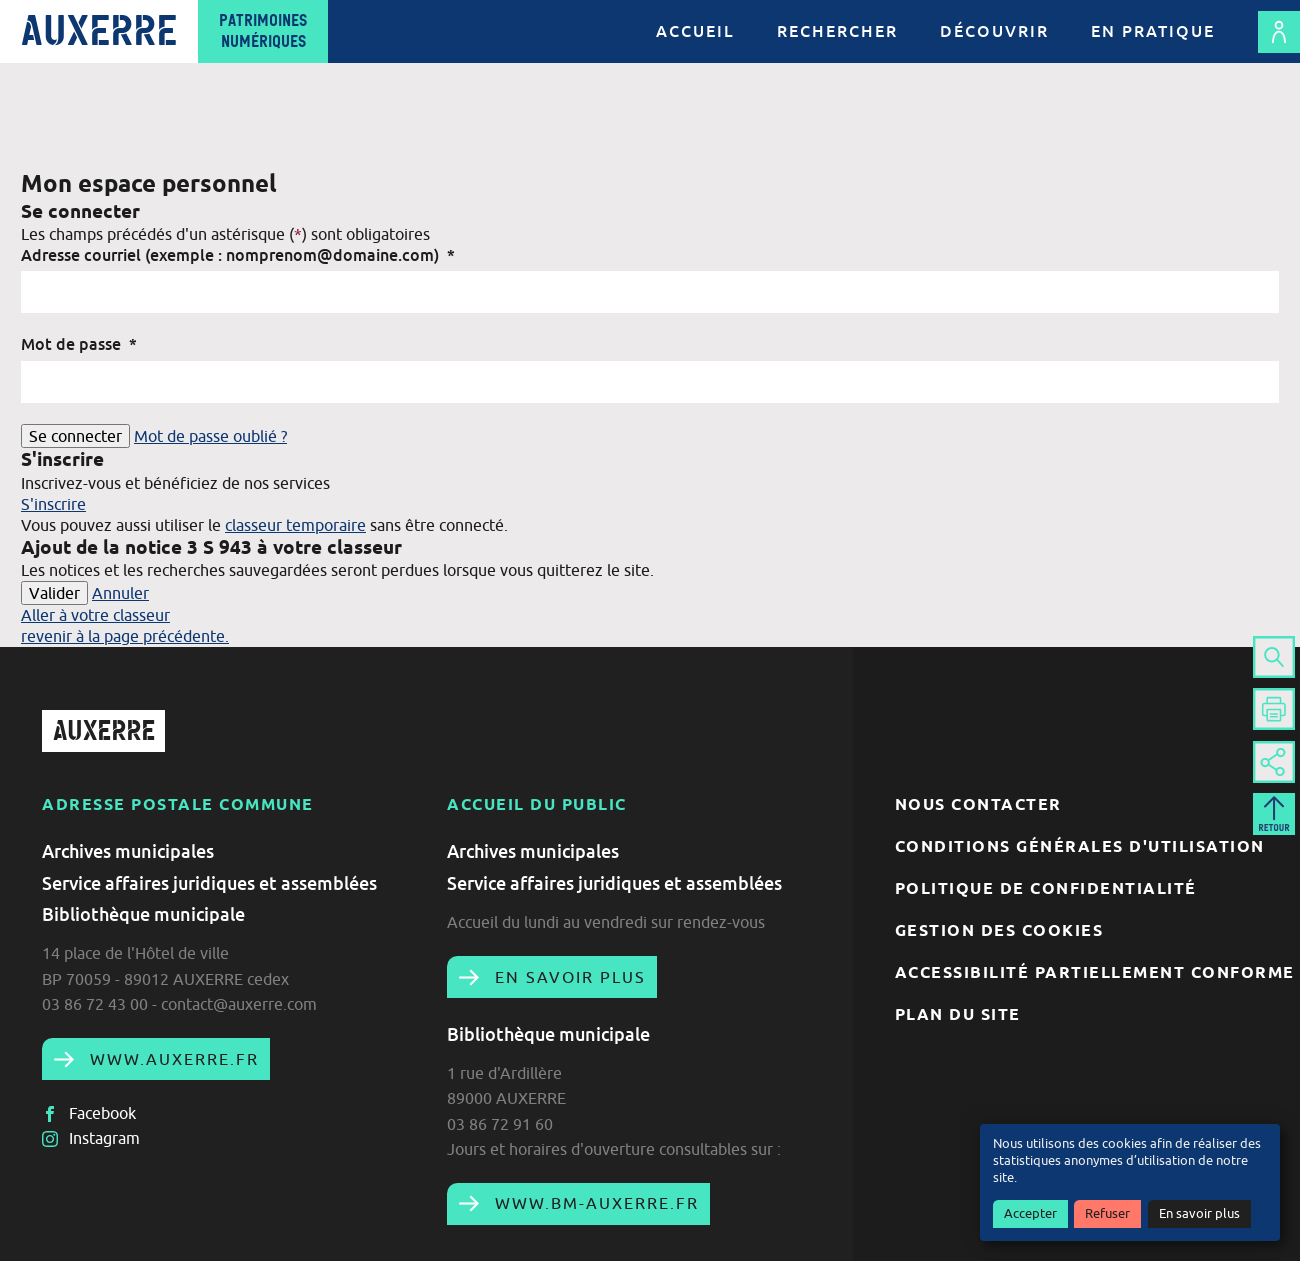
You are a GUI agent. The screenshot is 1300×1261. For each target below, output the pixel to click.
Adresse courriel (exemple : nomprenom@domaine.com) (238, 255)
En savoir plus (1199, 1213)
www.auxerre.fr (171, 1059)
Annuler (120, 593)
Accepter (1030, 1213)
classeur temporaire (295, 525)
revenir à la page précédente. (125, 636)
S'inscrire (53, 504)
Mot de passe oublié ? (210, 436)
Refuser (1107, 1213)
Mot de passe (79, 344)
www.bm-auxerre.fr (594, 1203)
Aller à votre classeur (95, 615)
